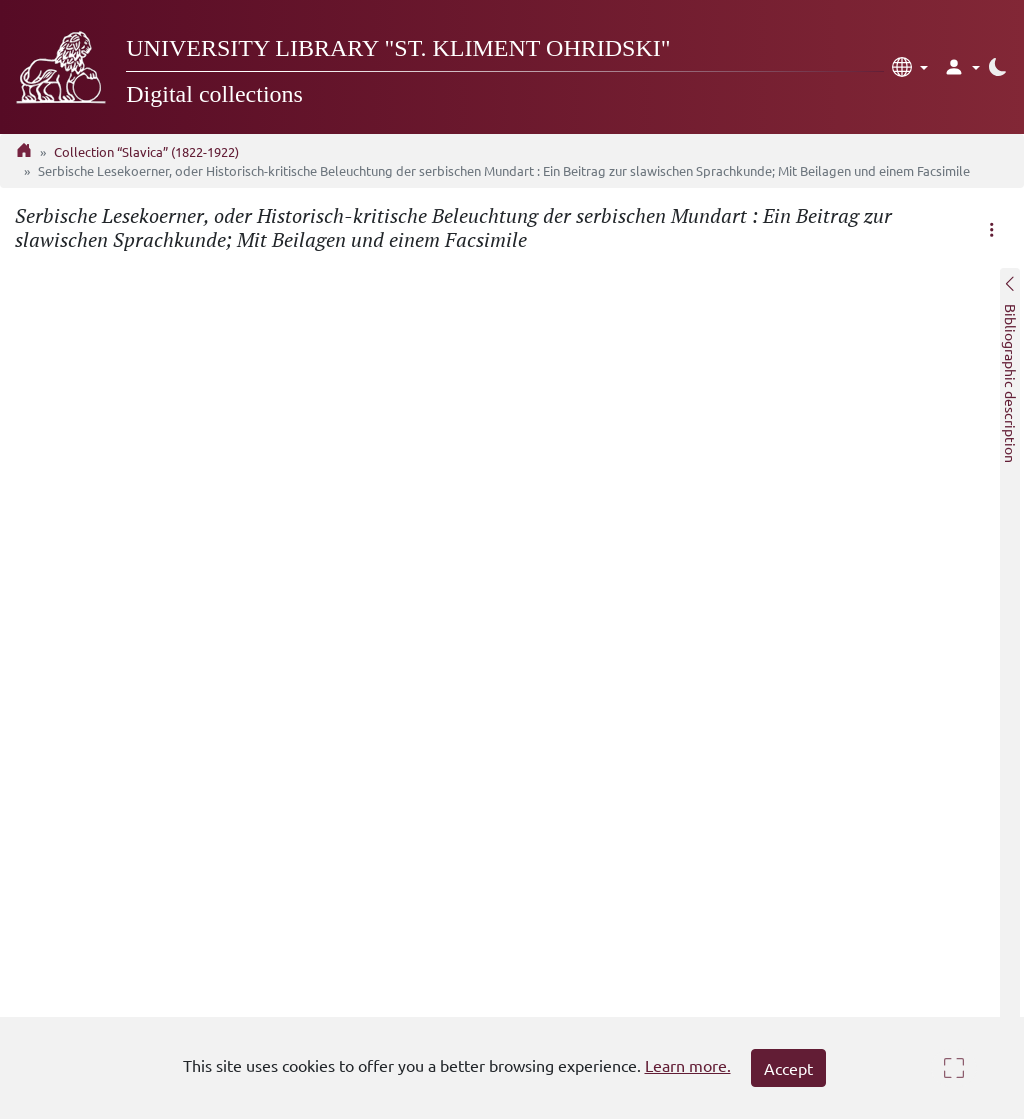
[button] (910, 67)
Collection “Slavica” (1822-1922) (146, 151)
